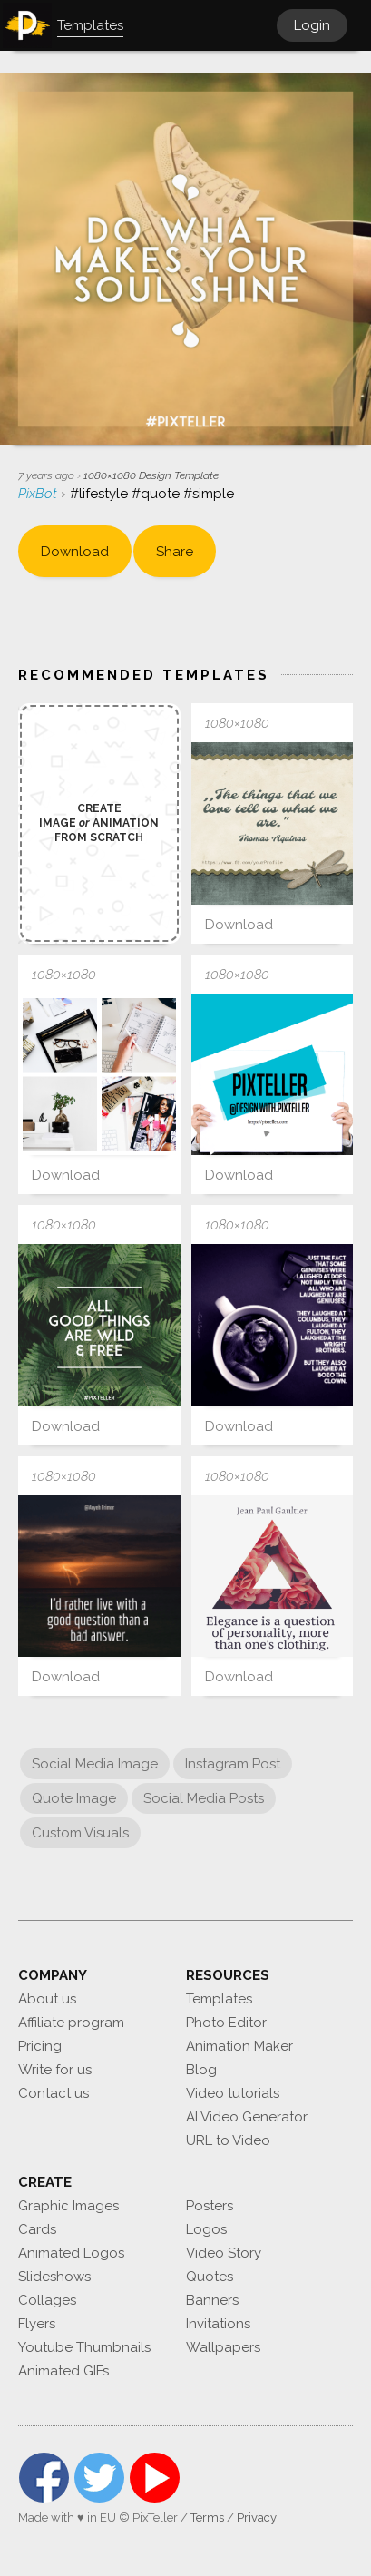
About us (47, 1999)
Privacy (257, 2517)
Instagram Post (232, 1764)
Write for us (55, 2070)
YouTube (155, 2478)
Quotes (209, 2276)
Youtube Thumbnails (84, 2347)
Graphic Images (68, 2206)
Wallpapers (223, 2347)
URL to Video (228, 2140)
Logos (206, 2229)
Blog (201, 2070)
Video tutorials (232, 2093)
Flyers (36, 2324)
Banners (212, 2300)
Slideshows (54, 2276)
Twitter (99, 2478)
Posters (209, 2206)
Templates (219, 1999)
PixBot (39, 493)
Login (312, 25)
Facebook (44, 2478)
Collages (47, 2300)
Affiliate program (71, 2022)
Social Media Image (95, 1764)
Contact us (53, 2093)
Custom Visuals (80, 1833)
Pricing (40, 2046)
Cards (37, 2229)
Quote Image (74, 1798)
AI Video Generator (247, 2117)
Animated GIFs (63, 2371)
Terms (207, 2517)
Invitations (218, 2324)
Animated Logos (71, 2253)
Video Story (223, 2253)
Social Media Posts (203, 1798)
